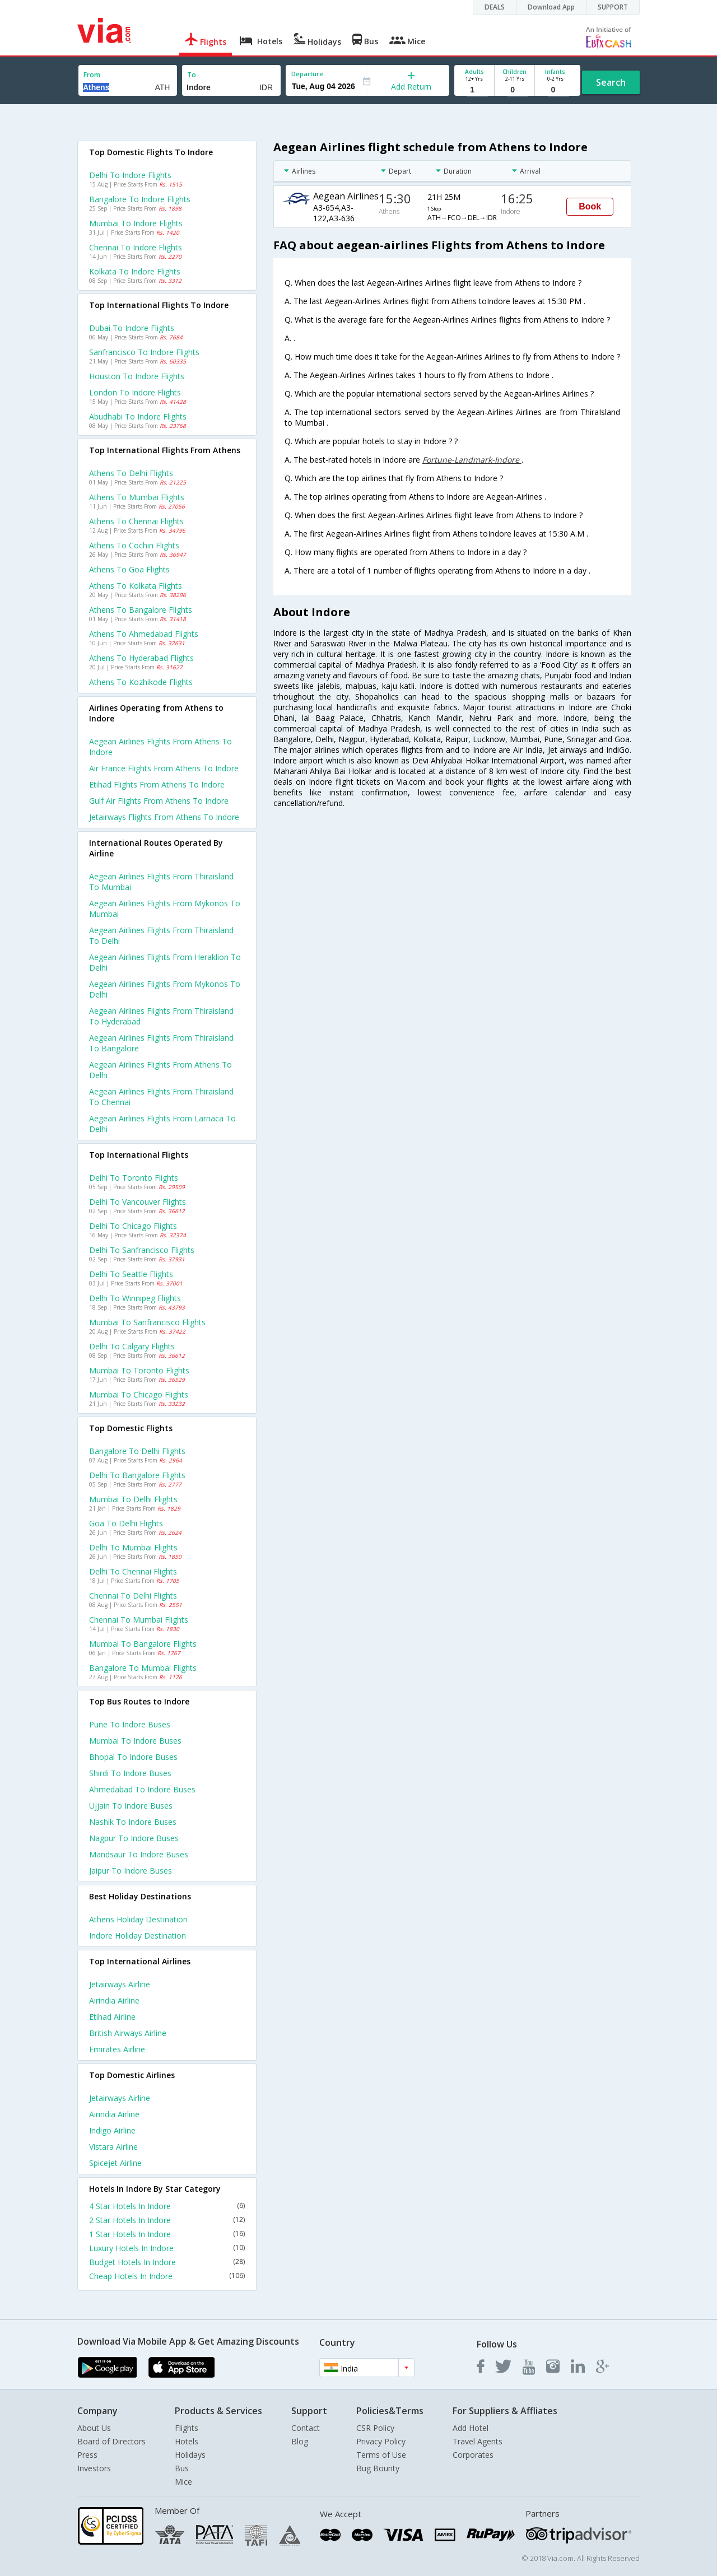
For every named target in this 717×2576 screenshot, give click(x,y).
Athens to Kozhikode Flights (141, 682)
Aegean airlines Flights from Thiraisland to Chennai (161, 1096)
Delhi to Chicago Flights (133, 1226)
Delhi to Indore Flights (130, 175)
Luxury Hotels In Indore (167, 2248)
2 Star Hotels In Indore (167, 2220)
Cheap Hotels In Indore (167, 2276)
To (191, 75)
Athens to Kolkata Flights (135, 585)
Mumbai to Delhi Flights (133, 1499)
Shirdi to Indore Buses (130, 1773)
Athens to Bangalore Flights (140, 609)
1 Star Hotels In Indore (167, 2234)
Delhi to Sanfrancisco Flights (141, 1250)
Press (87, 2454)
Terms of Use (381, 2454)
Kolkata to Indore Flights (134, 271)
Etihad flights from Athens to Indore (157, 784)
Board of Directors (111, 2441)
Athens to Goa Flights (129, 569)
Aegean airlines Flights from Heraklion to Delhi (165, 962)
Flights (186, 2428)
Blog (299, 2441)
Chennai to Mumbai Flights (138, 1619)
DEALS (495, 7)
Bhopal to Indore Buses (133, 1757)
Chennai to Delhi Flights (133, 1595)
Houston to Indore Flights (136, 376)
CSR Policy (375, 2428)
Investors (94, 2468)
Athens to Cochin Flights (134, 545)
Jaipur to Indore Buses (130, 1870)
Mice (183, 2481)
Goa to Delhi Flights (126, 1523)
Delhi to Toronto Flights (133, 1177)
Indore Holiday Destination (137, 1935)
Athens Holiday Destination (138, 1919)
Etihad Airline (112, 2016)
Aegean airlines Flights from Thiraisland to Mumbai (161, 881)
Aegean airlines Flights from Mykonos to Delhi (164, 989)
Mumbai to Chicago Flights (138, 1394)
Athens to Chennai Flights (136, 521)
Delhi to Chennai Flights (133, 1571)
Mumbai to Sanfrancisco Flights (147, 1322)
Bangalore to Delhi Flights (137, 1451)
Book (590, 206)
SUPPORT (613, 7)
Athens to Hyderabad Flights (141, 658)
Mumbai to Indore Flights (136, 223)
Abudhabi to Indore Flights (138, 416)
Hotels (186, 2441)
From (91, 75)
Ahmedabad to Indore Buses (142, 1789)
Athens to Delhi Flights (131, 473)
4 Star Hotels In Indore (167, 2206)
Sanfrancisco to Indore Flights (144, 352)
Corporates (473, 2454)
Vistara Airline (113, 2146)
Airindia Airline (114, 2000)
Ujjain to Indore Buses (131, 1805)
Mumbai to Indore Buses (135, 1740)
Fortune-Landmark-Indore (472, 459)
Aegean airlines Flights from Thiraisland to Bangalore (161, 1043)
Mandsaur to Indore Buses (138, 1854)
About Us (94, 2428)
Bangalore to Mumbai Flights (143, 1667)
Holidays (190, 2454)
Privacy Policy (381, 2441)
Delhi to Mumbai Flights (133, 1547)
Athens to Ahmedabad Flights (143, 633)
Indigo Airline (112, 2130)
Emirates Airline (117, 2049)
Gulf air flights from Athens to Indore (159, 800)
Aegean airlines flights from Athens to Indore (160, 746)
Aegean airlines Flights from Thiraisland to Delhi (161, 935)
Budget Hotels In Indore (167, 2262)
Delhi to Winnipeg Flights (135, 1298)
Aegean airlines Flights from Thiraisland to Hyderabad (161, 1016)
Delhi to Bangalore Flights (137, 1475)
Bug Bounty (377, 2468)
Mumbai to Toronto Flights (139, 1370)
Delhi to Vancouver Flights (137, 1201)
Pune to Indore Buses (129, 1724)
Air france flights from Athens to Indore (164, 768)
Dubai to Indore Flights (131, 328)
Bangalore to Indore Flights (139, 199)
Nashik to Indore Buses (132, 1821)
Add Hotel (470, 2428)
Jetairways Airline (119, 1984)
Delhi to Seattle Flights (131, 1274)
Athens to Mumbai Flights (136, 497)
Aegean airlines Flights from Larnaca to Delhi (162, 1123)
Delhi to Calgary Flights (132, 1346)
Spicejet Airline (115, 2163)
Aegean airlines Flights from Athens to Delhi (160, 1069)
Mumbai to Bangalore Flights (143, 1643)
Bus (182, 2468)
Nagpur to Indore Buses (134, 1838)
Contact (305, 2428)
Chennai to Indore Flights (135, 247)
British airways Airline (127, 2033)
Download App (551, 7)
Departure (307, 73)
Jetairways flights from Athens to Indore (164, 817)
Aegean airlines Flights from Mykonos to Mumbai (164, 908)
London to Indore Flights (135, 392)
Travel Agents (477, 2441)
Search (611, 82)
